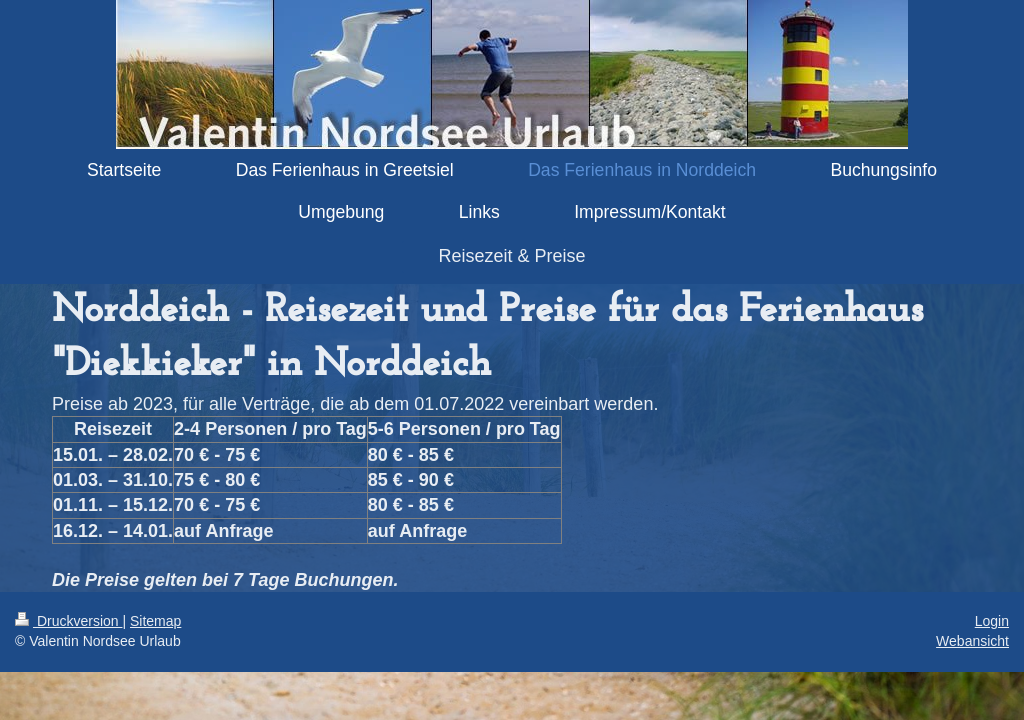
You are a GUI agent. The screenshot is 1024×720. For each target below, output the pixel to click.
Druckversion (68, 621)
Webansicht (972, 641)
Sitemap (155, 621)
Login (992, 621)
